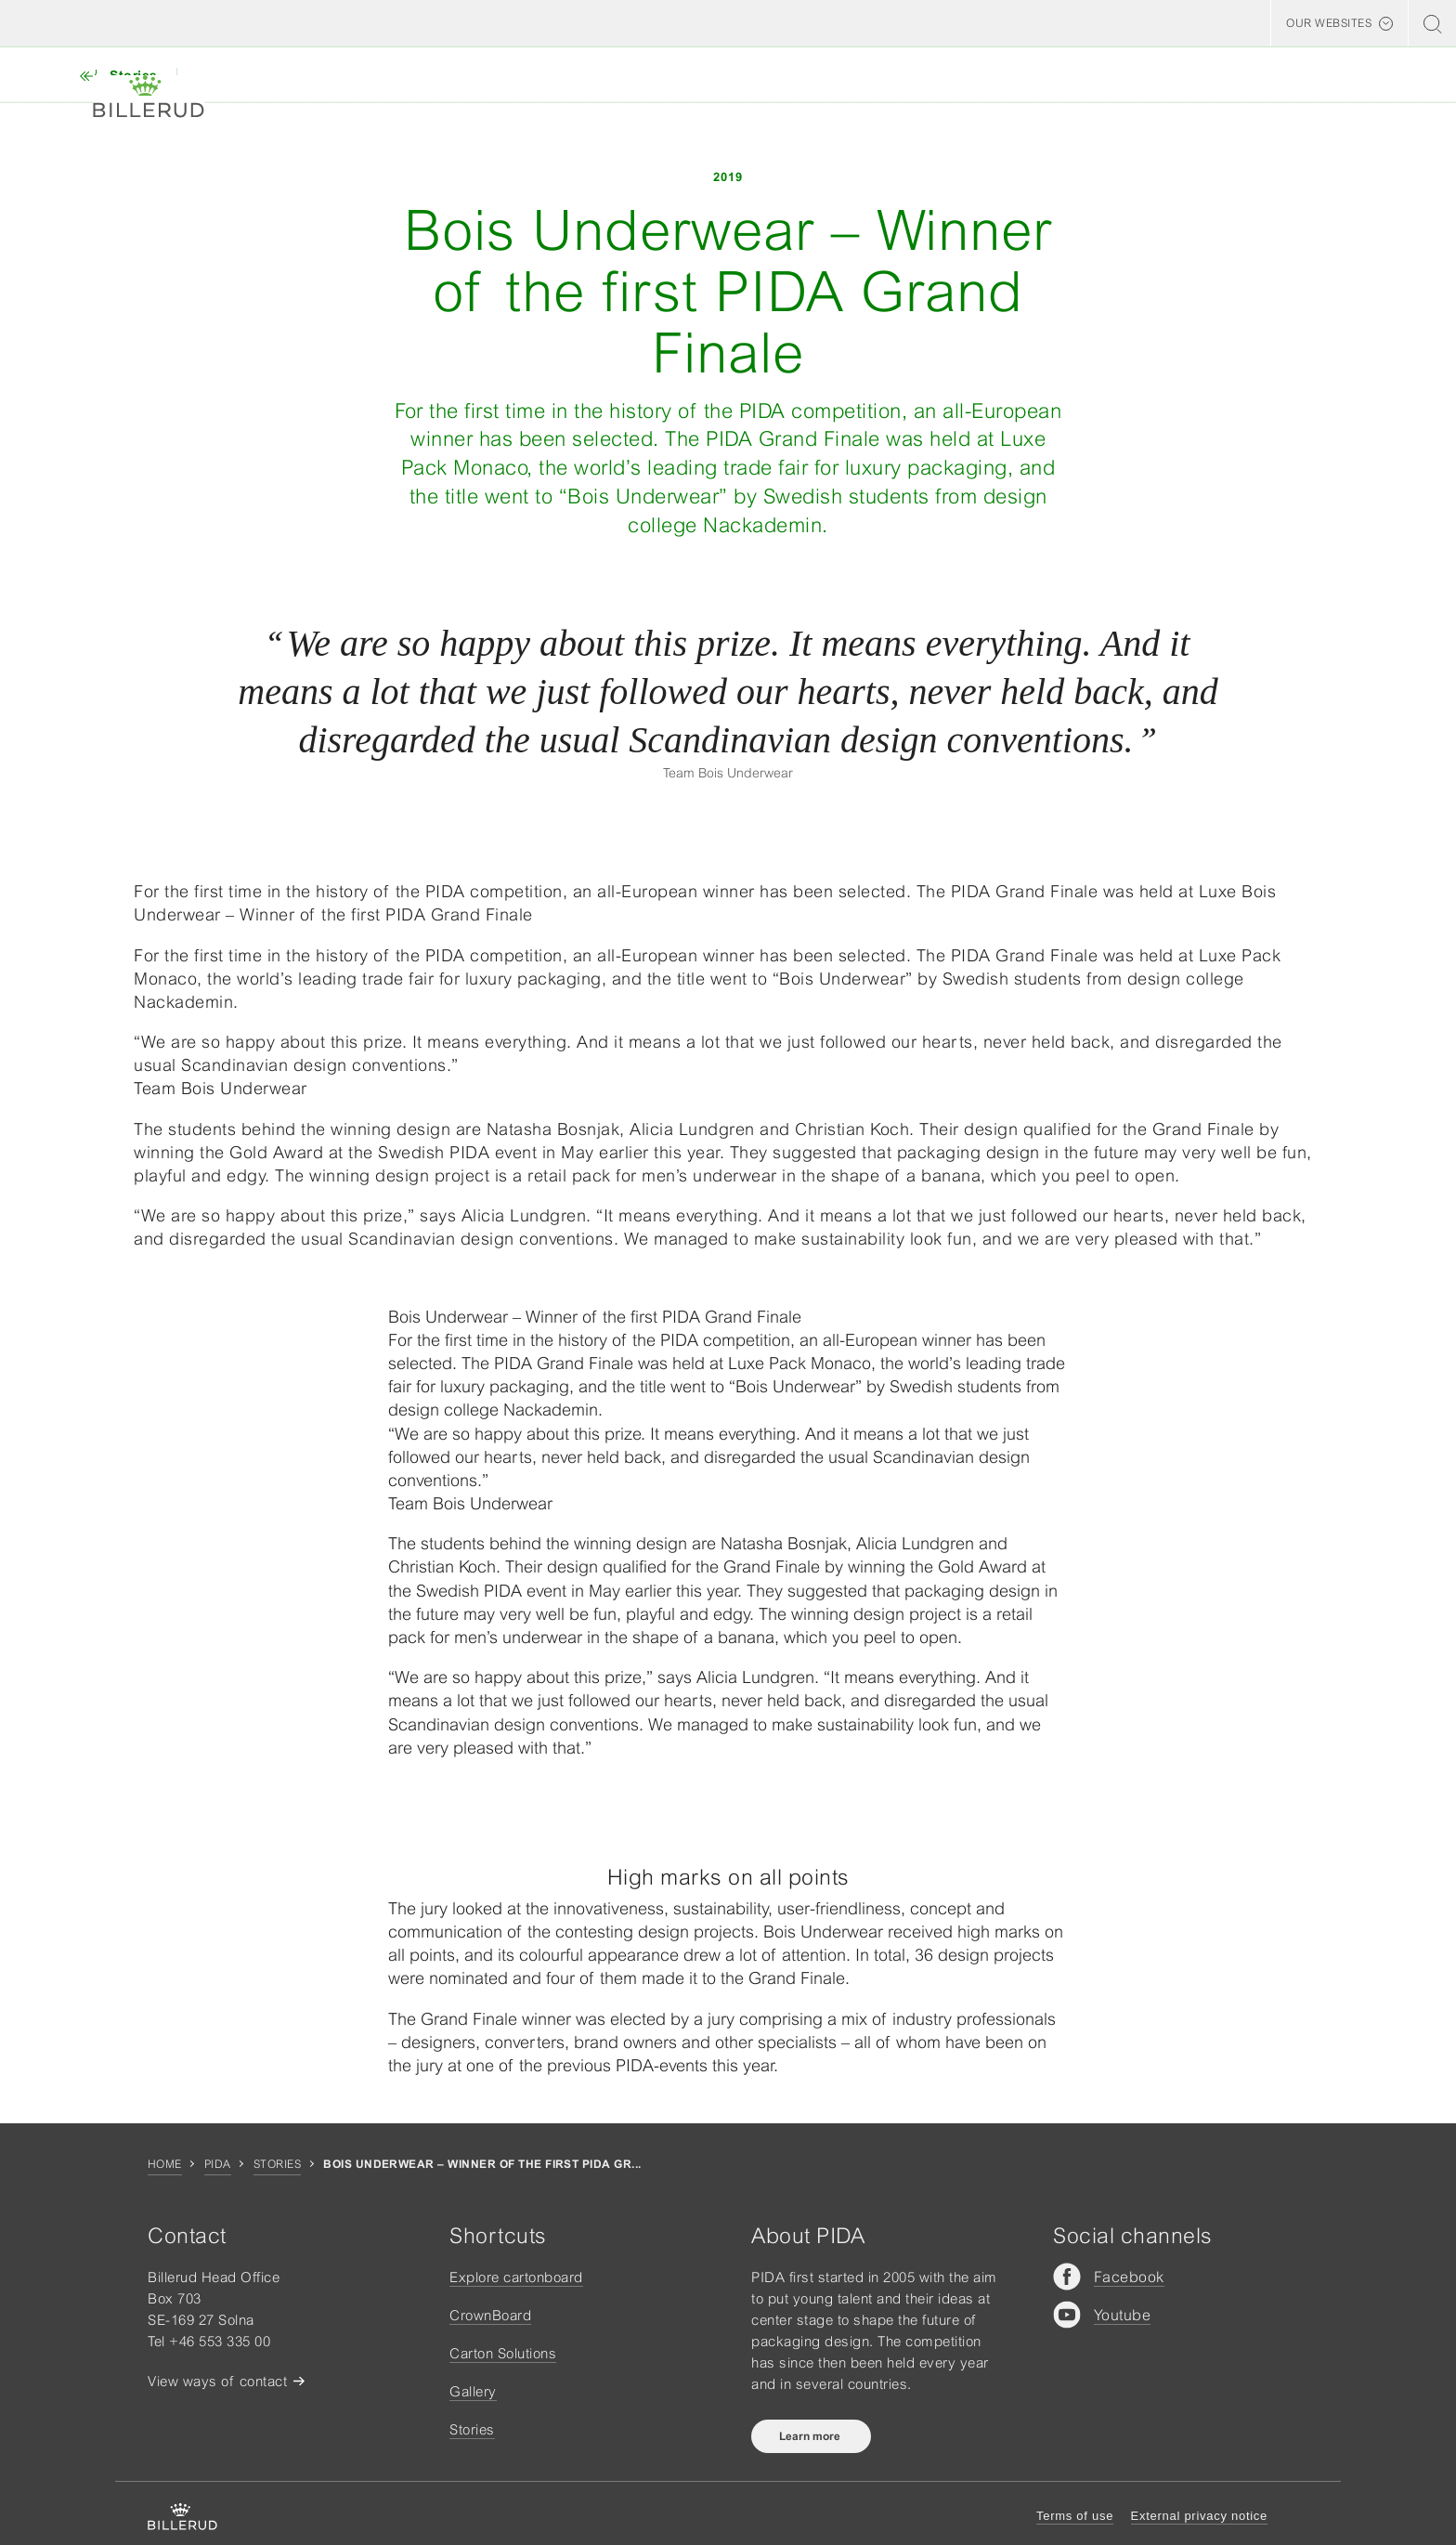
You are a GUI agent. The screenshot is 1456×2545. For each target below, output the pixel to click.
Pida (217, 2164)
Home (165, 2164)
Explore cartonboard (516, 2277)
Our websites (1329, 23)
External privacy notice (1199, 2516)
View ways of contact (217, 2381)
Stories (277, 2164)
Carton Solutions (502, 2353)
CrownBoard (490, 2315)
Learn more (811, 2436)
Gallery (473, 2391)
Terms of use (1074, 2516)
